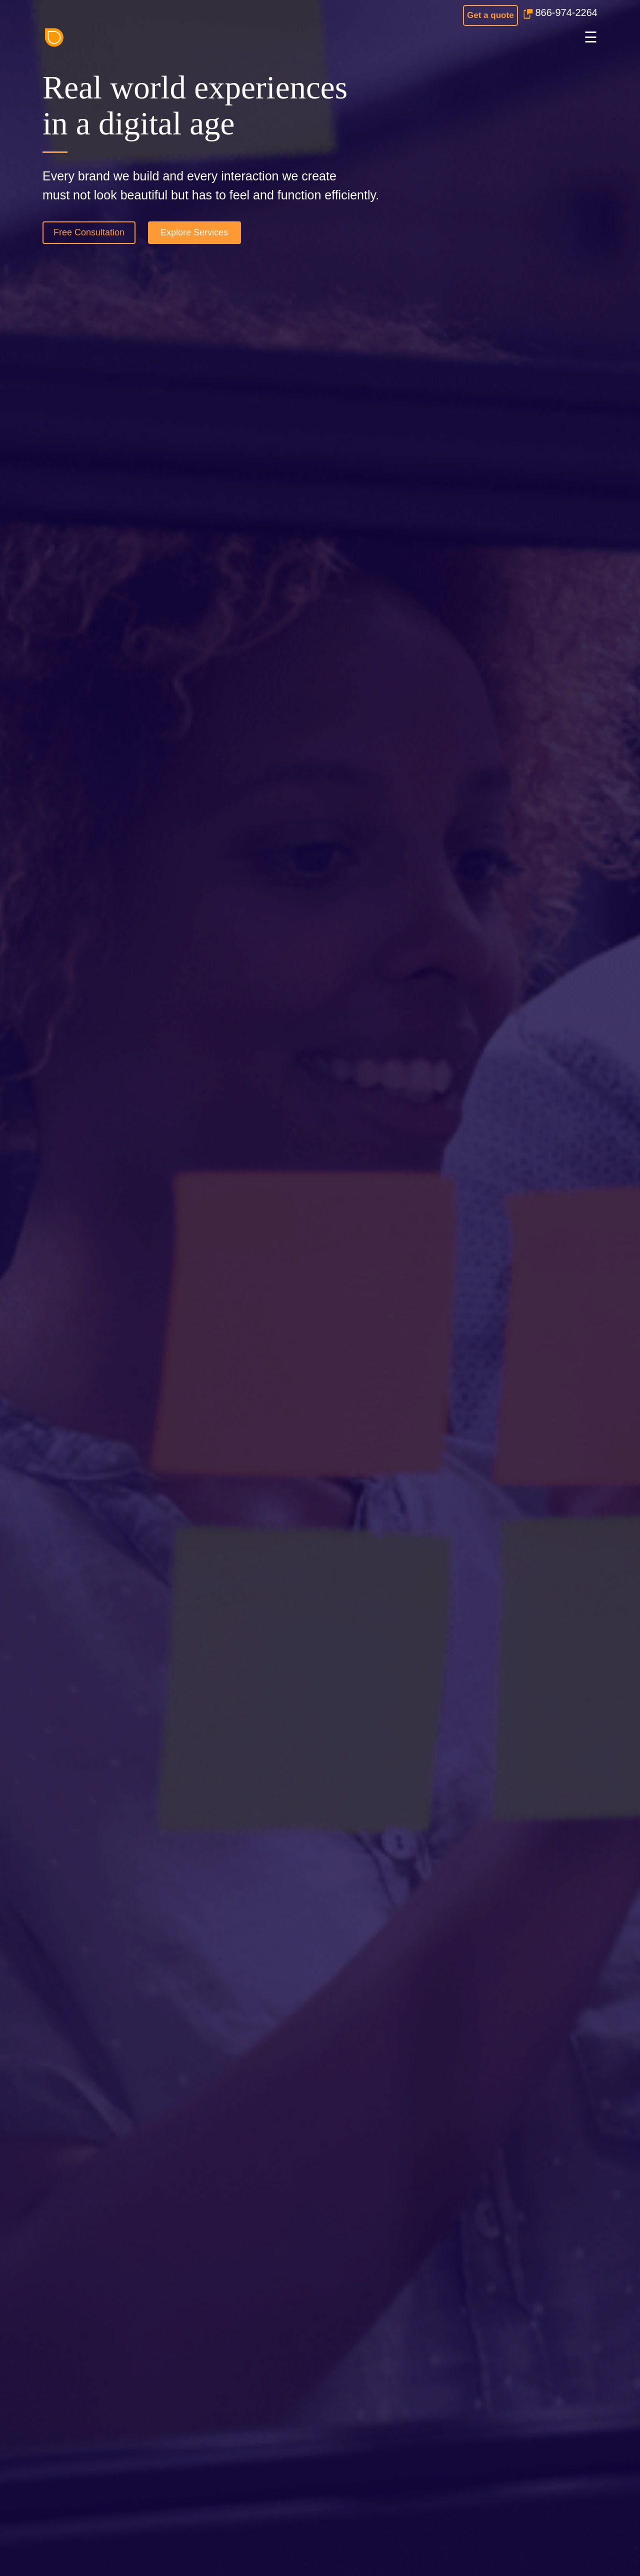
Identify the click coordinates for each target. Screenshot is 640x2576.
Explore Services (194, 232)
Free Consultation (89, 232)
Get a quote (490, 15)
